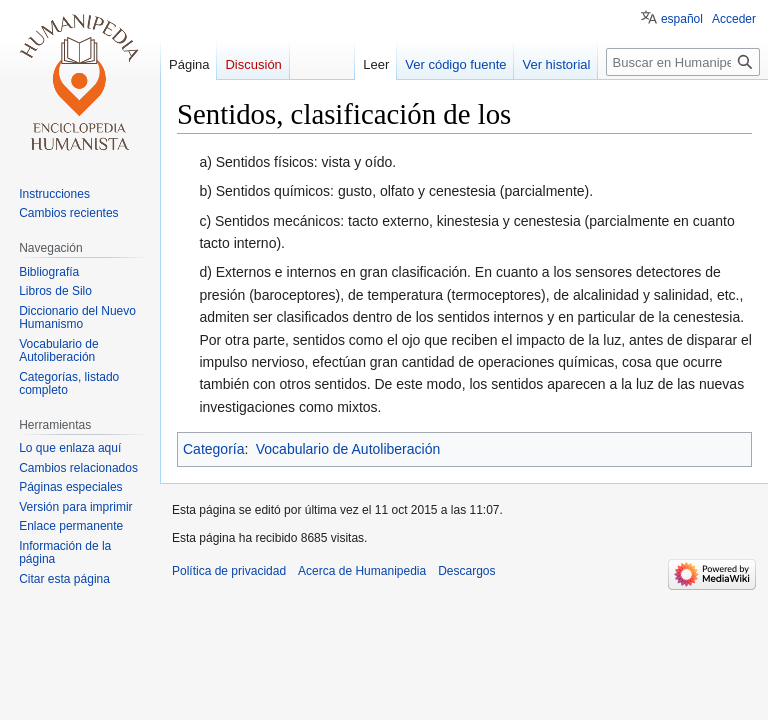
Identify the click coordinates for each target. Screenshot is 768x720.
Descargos (466, 571)
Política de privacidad (229, 571)
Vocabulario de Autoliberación (348, 449)
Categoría (213, 449)
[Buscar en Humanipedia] (683, 62)
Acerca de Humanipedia (362, 571)
